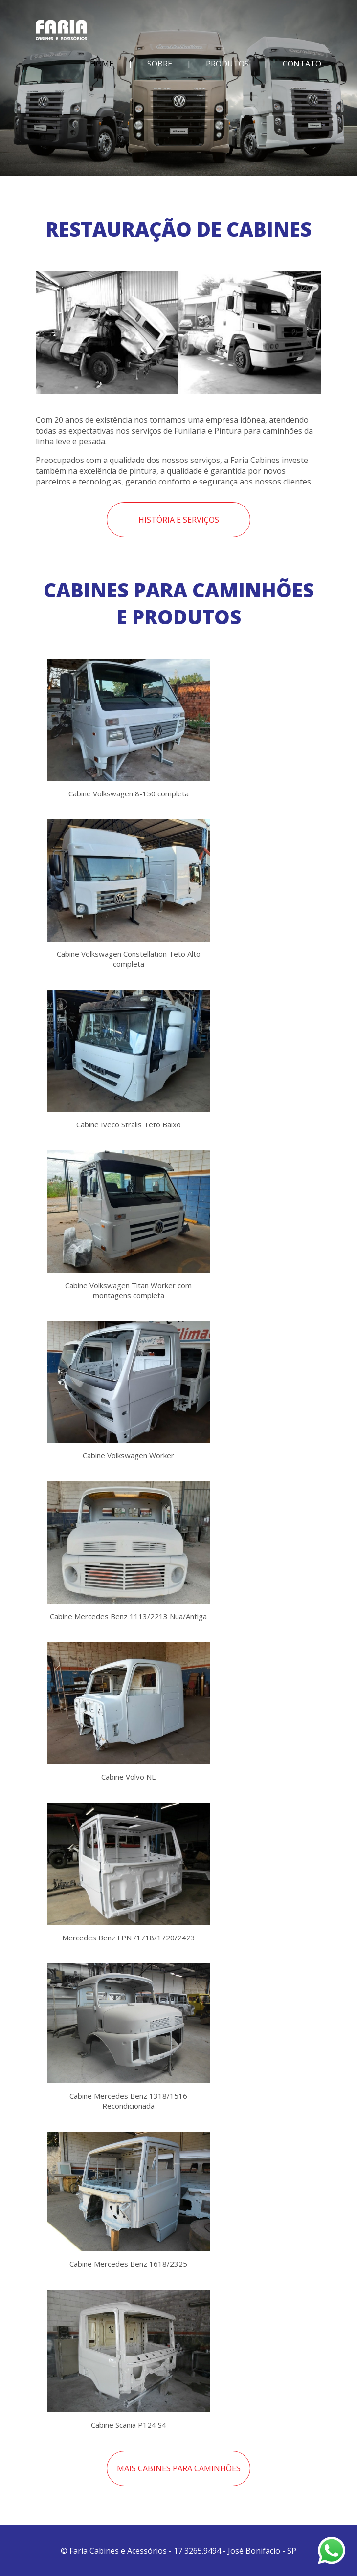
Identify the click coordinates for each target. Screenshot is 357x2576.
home (101, 63)
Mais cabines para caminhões (179, 2468)
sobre (159, 63)
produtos (227, 63)
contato (302, 63)
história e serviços (178, 519)
